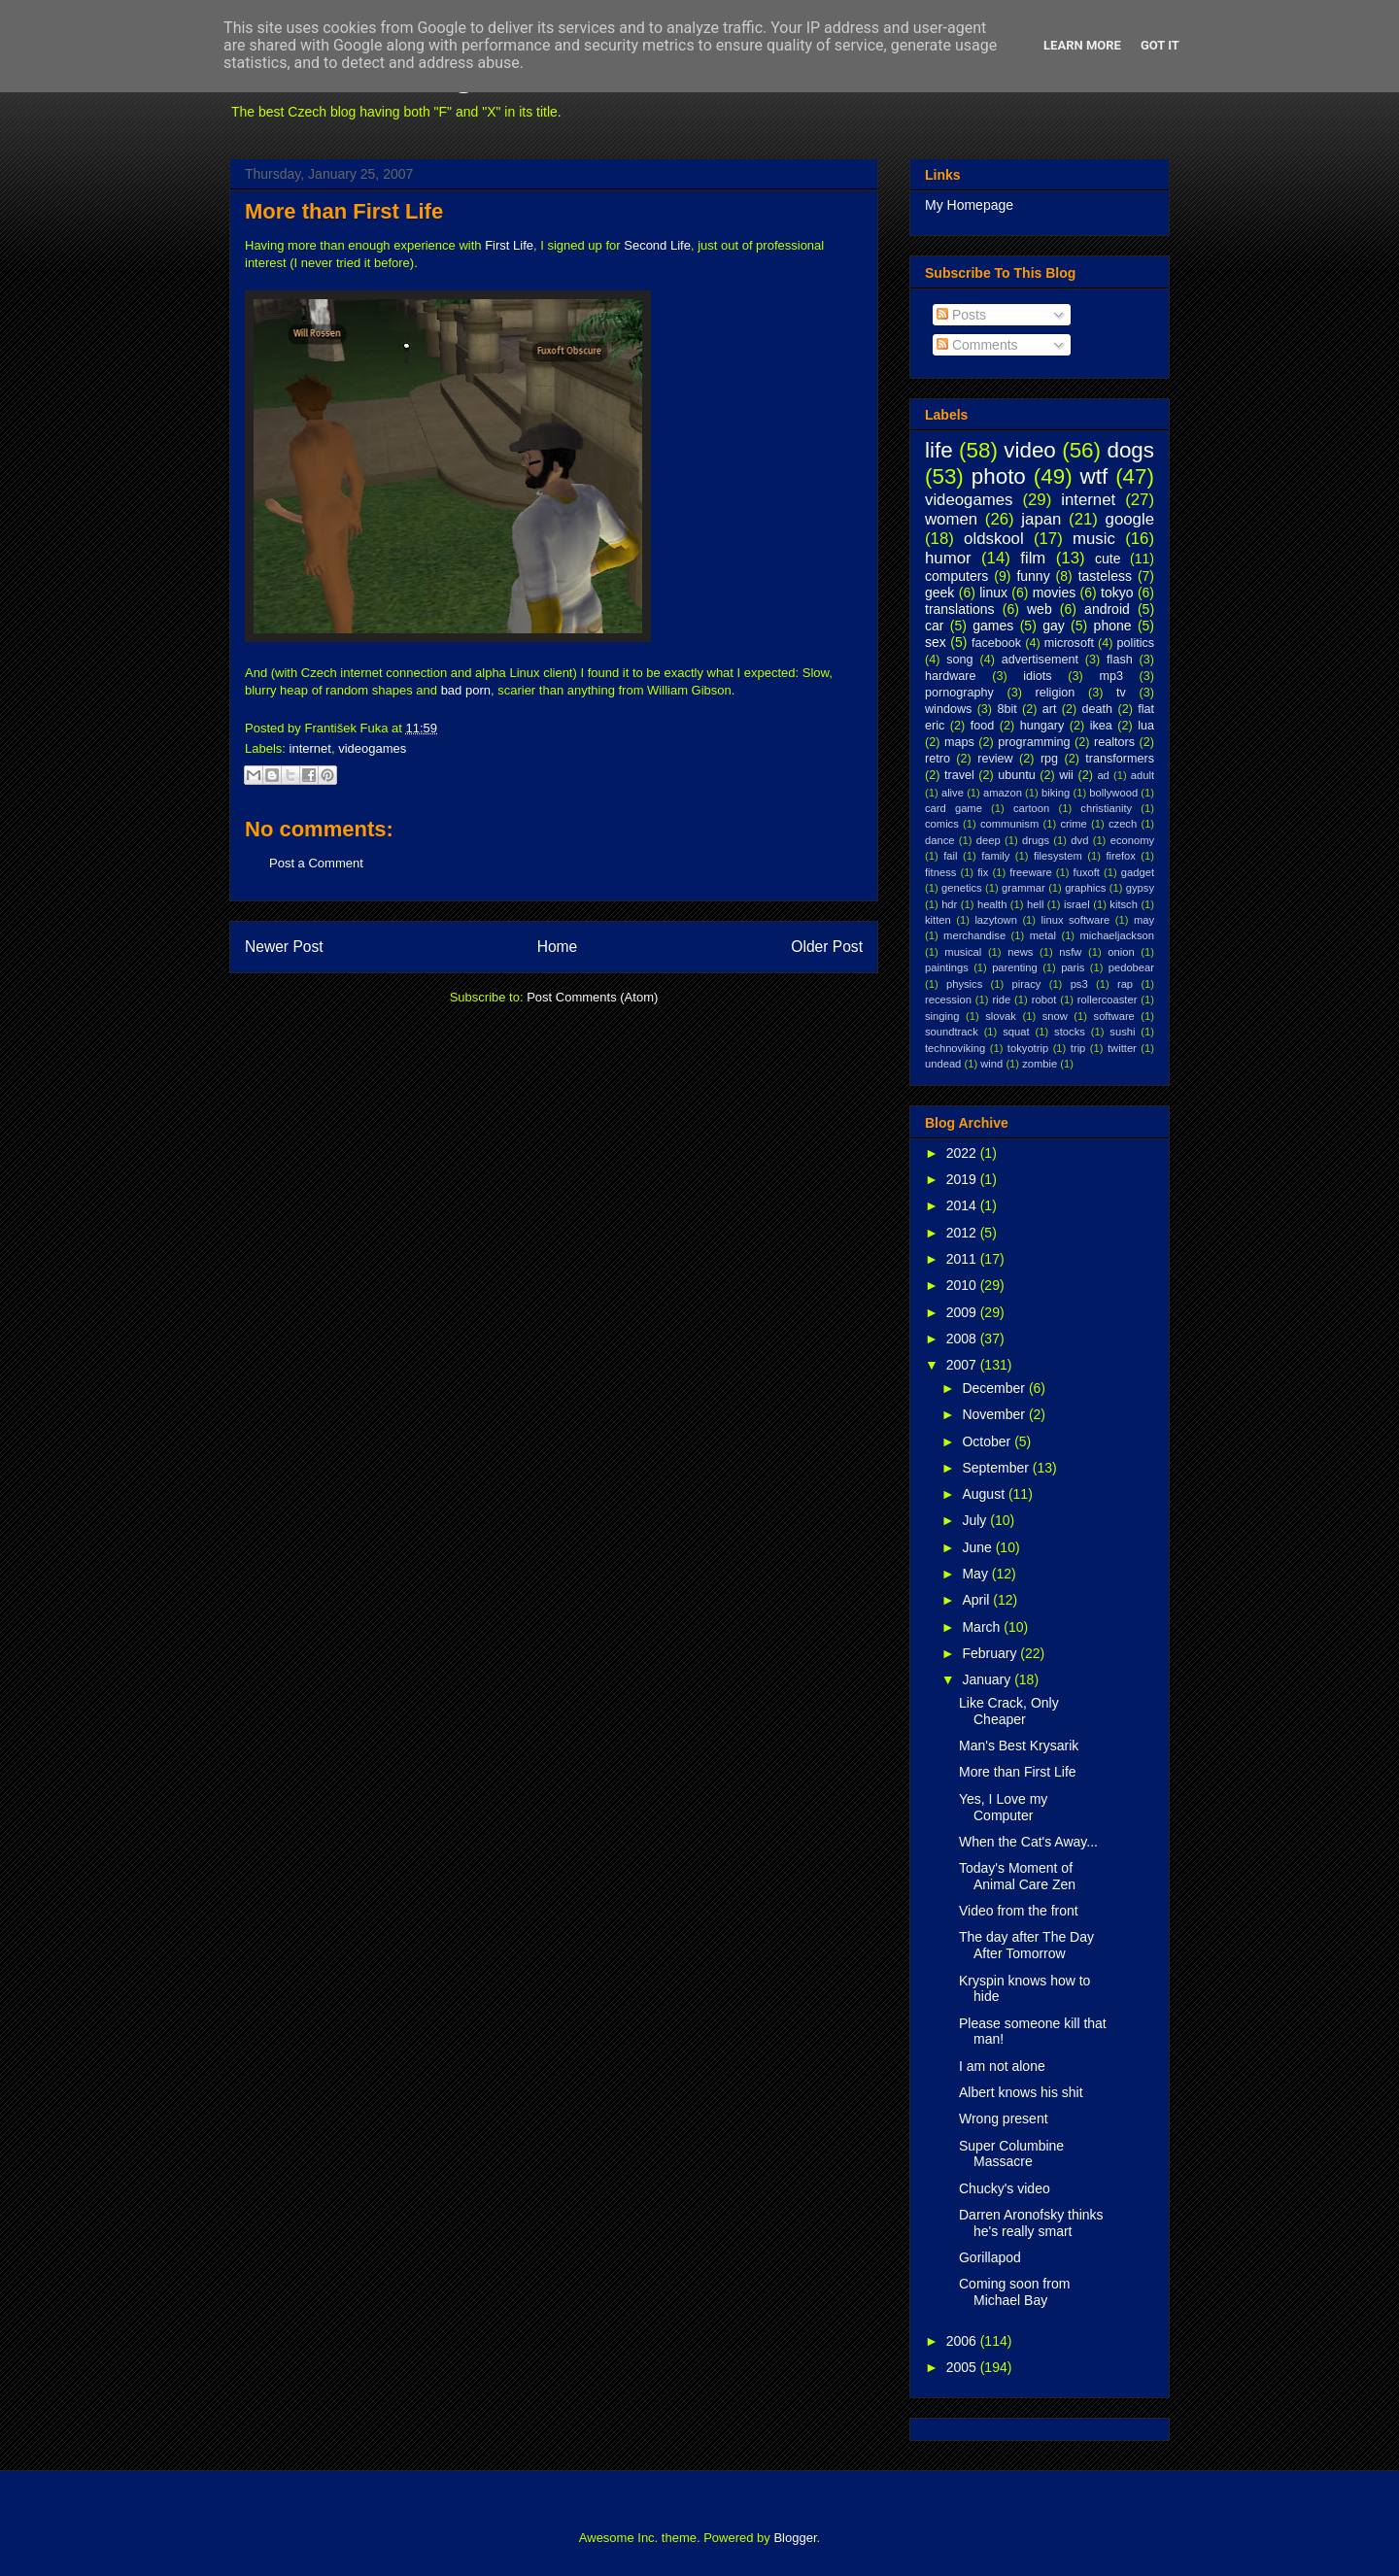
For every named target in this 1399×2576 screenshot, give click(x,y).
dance (939, 840)
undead (943, 1063)
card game (953, 808)
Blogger (794, 2537)
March (983, 1627)
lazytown (995, 920)
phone (1113, 625)
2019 (963, 1179)
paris (1072, 967)
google (1130, 519)
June (978, 1547)
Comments (977, 345)
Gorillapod (990, 2257)
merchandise (974, 935)
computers (956, 576)
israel (1077, 904)
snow (1055, 1016)
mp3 (1111, 676)
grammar (1023, 888)
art (1049, 709)
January (988, 1679)
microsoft (1069, 643)
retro (937, 758)
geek (939, 592)
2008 (963, 1338)
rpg (1049, 758)
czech (1123, 824)
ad (1103, 775)
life (939, 450)
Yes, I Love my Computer (1003, 1807)
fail (950, 856)
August (984, 1494)
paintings (947, 967)
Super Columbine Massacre (1011, 2154)
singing (942, 1016)
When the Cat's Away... (1028, 1841)
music (1094, 538)
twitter (1122, 1048)
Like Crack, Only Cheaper (1009, 1711)
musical (962, 952)
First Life (509, 245)
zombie (1039, 1063)
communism (1009, 824)
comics (942, 824)
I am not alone (1002, 2066)
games (992, 625)
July (976, 1520)
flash (1120, 659)
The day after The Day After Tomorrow (1026, 1945)
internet (310, 748)
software (1114, 1016)
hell (1035, 904)
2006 (963, 2341)
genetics (961, 888)
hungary (1042, 725)
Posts (961, 314)
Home (557, 946)
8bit (1006, 709)
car (934, 625)
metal (1043, 935)
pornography (959, 692)
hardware (950, 676)
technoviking (955, 1048)
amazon (1002, 792)
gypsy (1140, 888)
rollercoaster (1107, 999)
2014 (963, 1205)
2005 (963, 2367)
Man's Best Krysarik (1018, 1745)
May (976, 1573)
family (995, 856)
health (992, 904)
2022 (963, 1153)
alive (952, 792)
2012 (963, 1232)
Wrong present (1003, 2118)
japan (1041, 519)
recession (948, 999)
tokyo (1117, 592)
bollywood (1113, 792)
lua (1146, 725)
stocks (1069, 1031)
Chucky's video (1004, 2188)
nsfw (1070, 952)
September (997, 1467)
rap (1125, 984)
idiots (1037, 676)
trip (1078, 1048)
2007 (963, 1365)
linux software (1075, 920)
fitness (940, 872)
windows (948, 709)
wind (991, 1063)
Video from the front (1018, 1910)
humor (948, 558)
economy (1132, 840)
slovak (1000, 1016)
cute (1107, 558)
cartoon (1031, 808)
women (951, 519)
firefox (1120, 856)
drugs (1035, 840)
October (988, 1441)
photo (999, 476)
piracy (1026, 984)
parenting (1015, 967)
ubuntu (1017, 775)
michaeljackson (1117, 935)
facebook (996, 643)
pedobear (1131, 967)
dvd (1079, 840)
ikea (1101, 725)
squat (1016, 1031)
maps (959, 742)
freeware (1030, 872)
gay (1053, 625)
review (994, 758)
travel (959, 775)
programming (1034, 742)
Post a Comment (316, 863)
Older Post (827, 946)
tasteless (1105, 576)
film (1032, 558)
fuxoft (1087, 872)
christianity (1106, 808)
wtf (1094, 476)
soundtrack (951, 1031)
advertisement (1040, 659)
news (1020, 952)
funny (1032, 576)
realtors (1114, 742)
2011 (963, 1259)
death (1097, 709)
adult (1142, 775)
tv (1121, 692)
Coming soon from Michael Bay (1014, 2292)
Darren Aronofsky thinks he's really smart (1031, 2223)
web (1039, 609)
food (983, 725)
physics (964, 984)
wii (1066, 775)
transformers (1119, 758)
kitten (938, 920)
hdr (949, 904)
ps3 (1079, 984)
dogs (1130, 450)
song (959, 659)
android (1107, 609)
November (995, 1414)
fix (982, 872)
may (1144, 920)
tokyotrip (1027, 1048)
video (1030, 450)
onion (1121, 952)
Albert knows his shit (1021, 2092)
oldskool (994, 538)
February (991, 1653)
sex (935, 642)
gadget (1137, 872)
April (977, 1600)
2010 (963, 1285)
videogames (372, 748)
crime (1073, 824)
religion (1055, 692)
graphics (1085, 888)
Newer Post (284, 946)
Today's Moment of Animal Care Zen (1017, 1876)
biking (1055, 792)
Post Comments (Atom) (592, 997)
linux (993, 592)
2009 (963, 1312)
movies (1054, 592)
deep (988, 840)
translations (960, 609)
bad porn (466, 690)
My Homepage (969, 205)
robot (1044, 999)
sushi (1122, 1031)
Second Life (657, 245)
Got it (1160, 45)
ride (1001, 999)
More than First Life (344, 211)
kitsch (1123, 904)
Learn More (1082, 45)
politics (1136, 643)
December (995, 1388)
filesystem (1058, 856)
